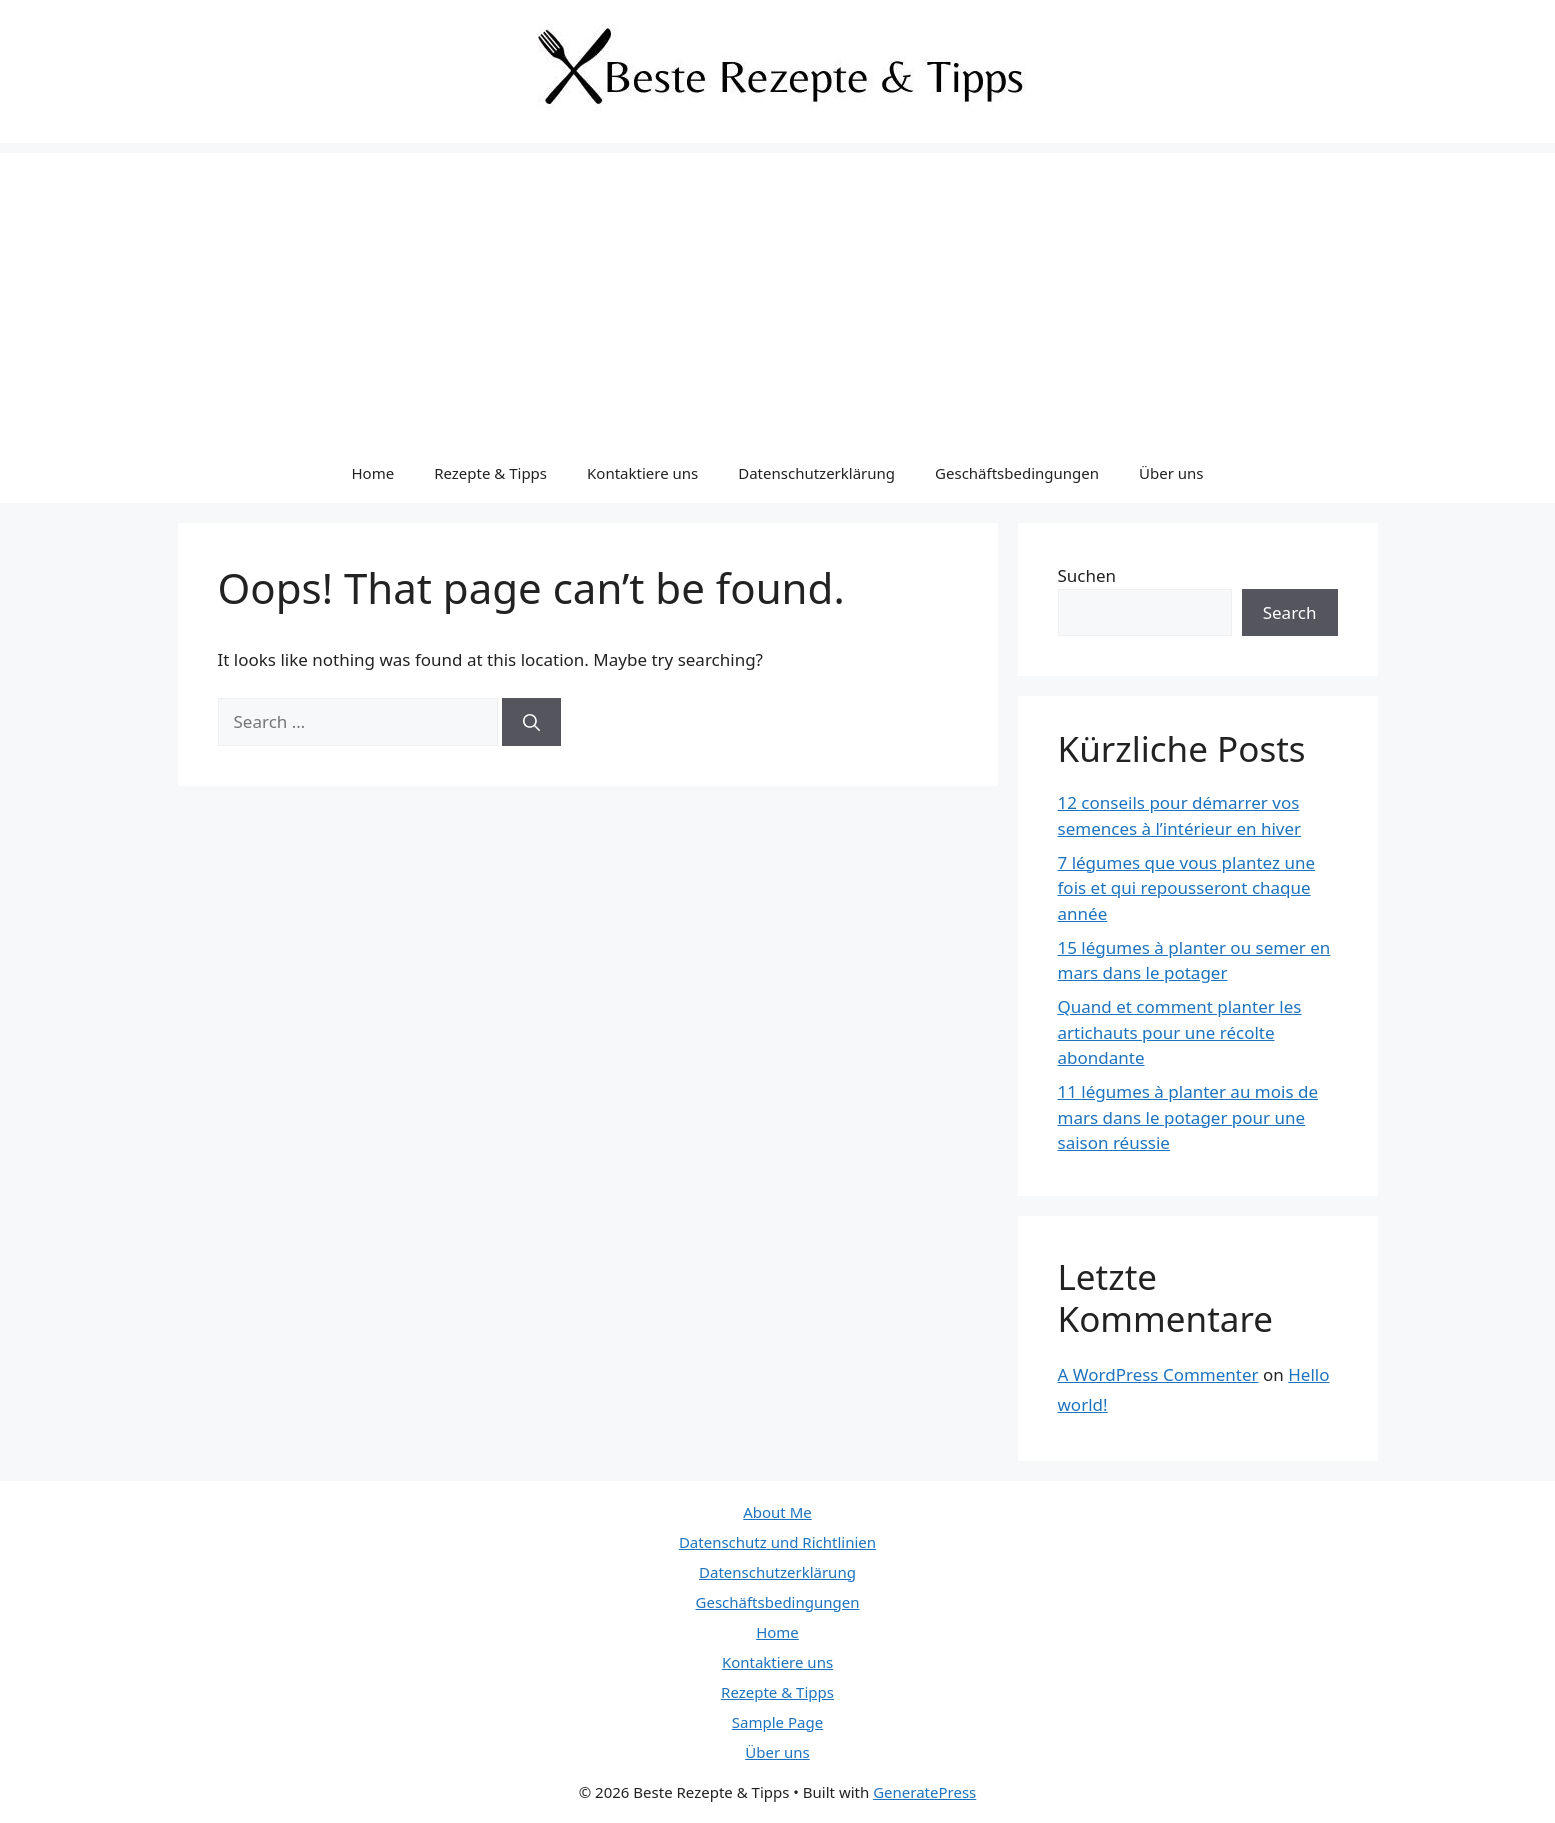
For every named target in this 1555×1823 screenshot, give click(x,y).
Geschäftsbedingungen (1017, 473)
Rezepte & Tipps (490, 473)
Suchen (1087, 575)
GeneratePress (924, 1792)
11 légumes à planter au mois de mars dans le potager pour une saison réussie (1188, 1117)
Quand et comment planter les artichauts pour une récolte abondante (1180, 1032)
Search (1290, 612)
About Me (777, 1512)
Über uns (1171, 473)
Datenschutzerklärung (816, 473)
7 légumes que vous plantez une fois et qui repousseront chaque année (1187, 888)
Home (372, 473)
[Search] (531, 722)
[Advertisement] (778, 293)
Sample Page (777, 1722)
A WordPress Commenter (1158, 1374)
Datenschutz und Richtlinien (777, 1542)
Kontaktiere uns (642, 473)
